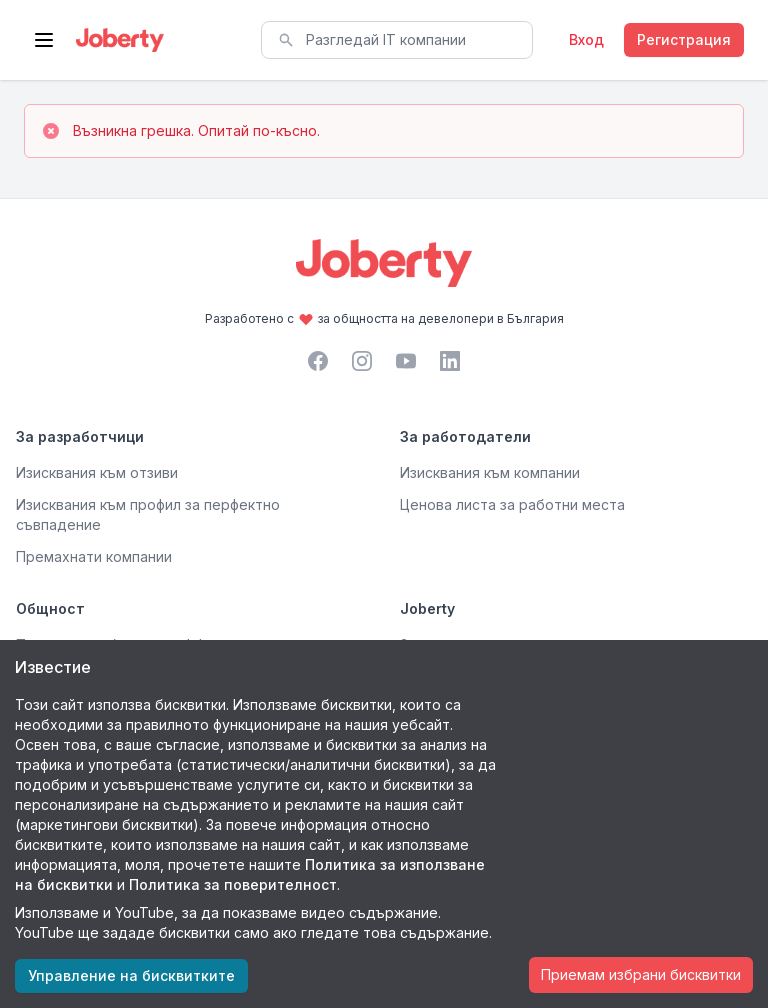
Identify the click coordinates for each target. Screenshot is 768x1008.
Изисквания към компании (490, 472)
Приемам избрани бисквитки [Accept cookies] (641, 974)
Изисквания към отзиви (97, 472)
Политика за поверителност (233, 884)
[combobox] (397, 40)
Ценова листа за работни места (512, 504)
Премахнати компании (94, 556)
